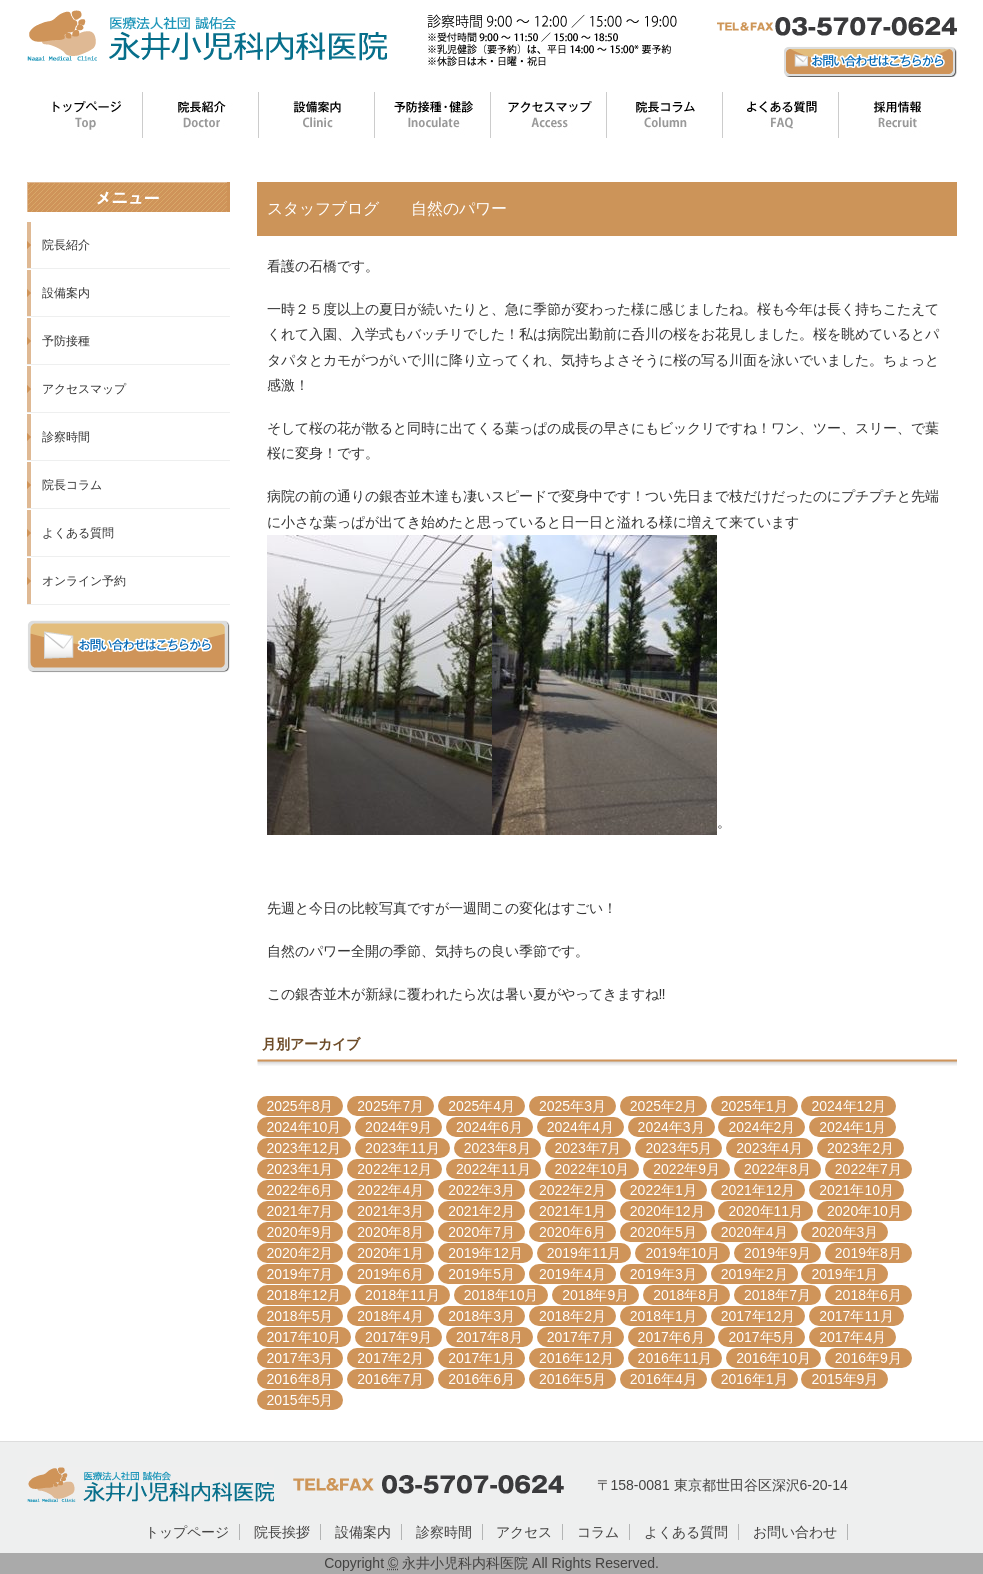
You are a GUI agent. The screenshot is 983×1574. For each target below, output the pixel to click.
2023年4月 (769, 1148)
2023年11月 (402, 1148)
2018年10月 (501, 1295)
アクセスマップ (84, 389)
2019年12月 (485, 1253)
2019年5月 (481, 1274)
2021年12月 (758, 1190)
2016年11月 (675, 1358)
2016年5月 (572, 1379)
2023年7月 (588, 1148)
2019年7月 (300, 1274)
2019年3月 (663, 1274)
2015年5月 (300, 1400)
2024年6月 (489, 1127)
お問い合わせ (795, 1532)
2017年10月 (304, 1337)
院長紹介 (66, 245)
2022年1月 (663, 1190)
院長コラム (72, 485)
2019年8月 (868, 1253)
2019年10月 (682, 1253)
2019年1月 (844, 1274)
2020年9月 (300, 1232)
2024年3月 (671, 1127)
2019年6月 (390, 1274)
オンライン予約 (84, 581)
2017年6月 (671, 1337)
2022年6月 (300, 1190)
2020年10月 (864, 1211)
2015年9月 (844, 1379)
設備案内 (66, 293)
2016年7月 (390, 1379)
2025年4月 (481, 1106)
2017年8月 (489, 1337)
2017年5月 (761, 1337)
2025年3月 (572, 1106)
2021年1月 (572, 1211)
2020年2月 (300, 1253)
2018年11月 (402, 1295)
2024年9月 (398, 1127)
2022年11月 (493, 1169)
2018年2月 (572, 1316)
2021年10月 (856, 1190)
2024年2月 (761, 1127)
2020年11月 (765, 1211)
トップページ (187, 1532)
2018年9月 (595, 1295)
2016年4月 (663, 1379)
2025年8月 (300, 1106)
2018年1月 (663, 1316)
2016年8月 (300, 1379)
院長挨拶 (282, 1532)
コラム (598, 1532)
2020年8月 (390, 1232)
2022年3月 (481, 1190)
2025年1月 (754, 1106)
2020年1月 (390, 1253)
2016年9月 (868, 1358)
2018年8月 (686, 1295)
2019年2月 (754, 1274)
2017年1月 (481, 1358)
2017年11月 (856, 1316)
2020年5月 (663, 1232)
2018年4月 (390, 1316)
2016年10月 (773, 1358)
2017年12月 (758, 1316)
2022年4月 (390, 1190)
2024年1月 (852, 1127)
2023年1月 (300, 1169)
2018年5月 (300, 1316)
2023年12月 (304, 1148)
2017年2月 (390, 1358)
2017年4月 (852, 1337)
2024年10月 (304, 1127)
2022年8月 (777, 1169)
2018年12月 (304, 1295)
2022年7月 (868, 1169)
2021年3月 (390, 1211)
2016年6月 (481, 1379)
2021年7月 (300, 1211)
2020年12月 (667, 1211)
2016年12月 (576, 1358)
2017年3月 (300, 1358)
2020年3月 (844, 1232)
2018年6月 (868, 1295)
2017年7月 (580, 1337)
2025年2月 (663, 1106)
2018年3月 (481, 1316)
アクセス (524, 1532)
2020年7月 (481, 1232)
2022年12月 (394, 1169)
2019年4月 (572, 1274)
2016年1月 (754, 1379)
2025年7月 (390, 1106)
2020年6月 (572, 1232)
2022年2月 (572, 1190)
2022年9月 (686, 1169)
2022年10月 (592, 1169)
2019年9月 (777, 1253)
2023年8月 (497, 1148)
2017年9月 (398, 1337)
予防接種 (66, 341)
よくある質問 (78, 533)
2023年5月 (678, 1148)
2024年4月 (580, 1127)
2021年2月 (481, 1211)
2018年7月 (777, 1295)
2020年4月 (754, 1232)
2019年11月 (584, 1253)
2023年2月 (860, 1148)
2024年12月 (848, 1106)
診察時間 (66, 437)
